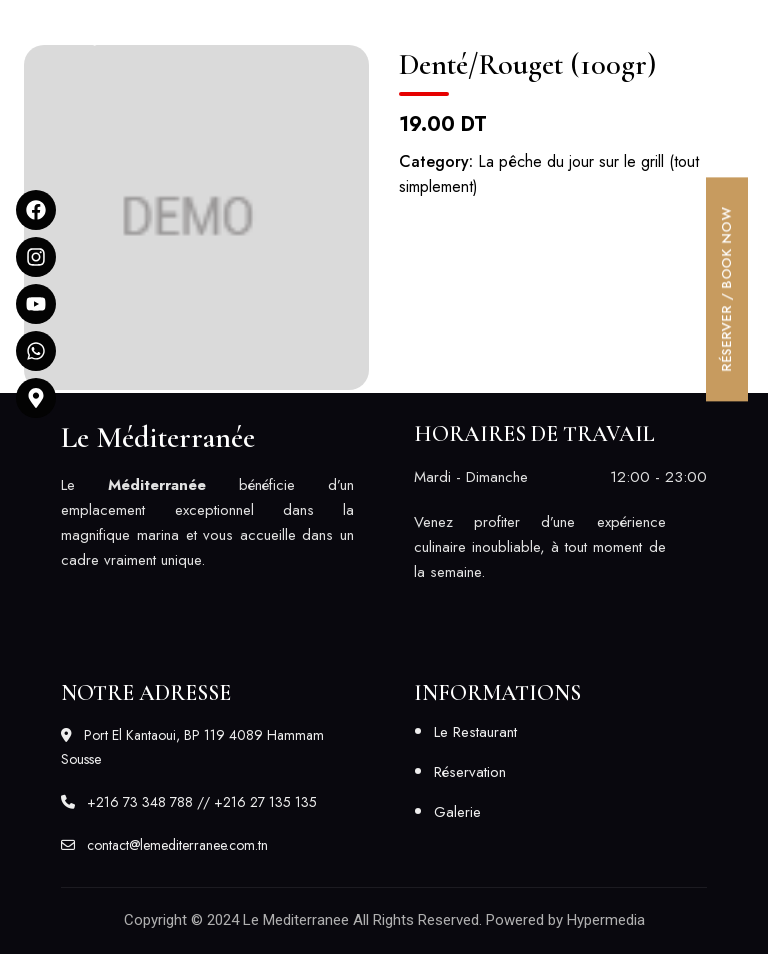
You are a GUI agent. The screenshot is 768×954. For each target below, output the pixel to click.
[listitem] (207, 523)
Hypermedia (606, 920)
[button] (550, 23)
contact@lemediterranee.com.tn (164, 845)
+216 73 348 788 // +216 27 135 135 (189, 802)
